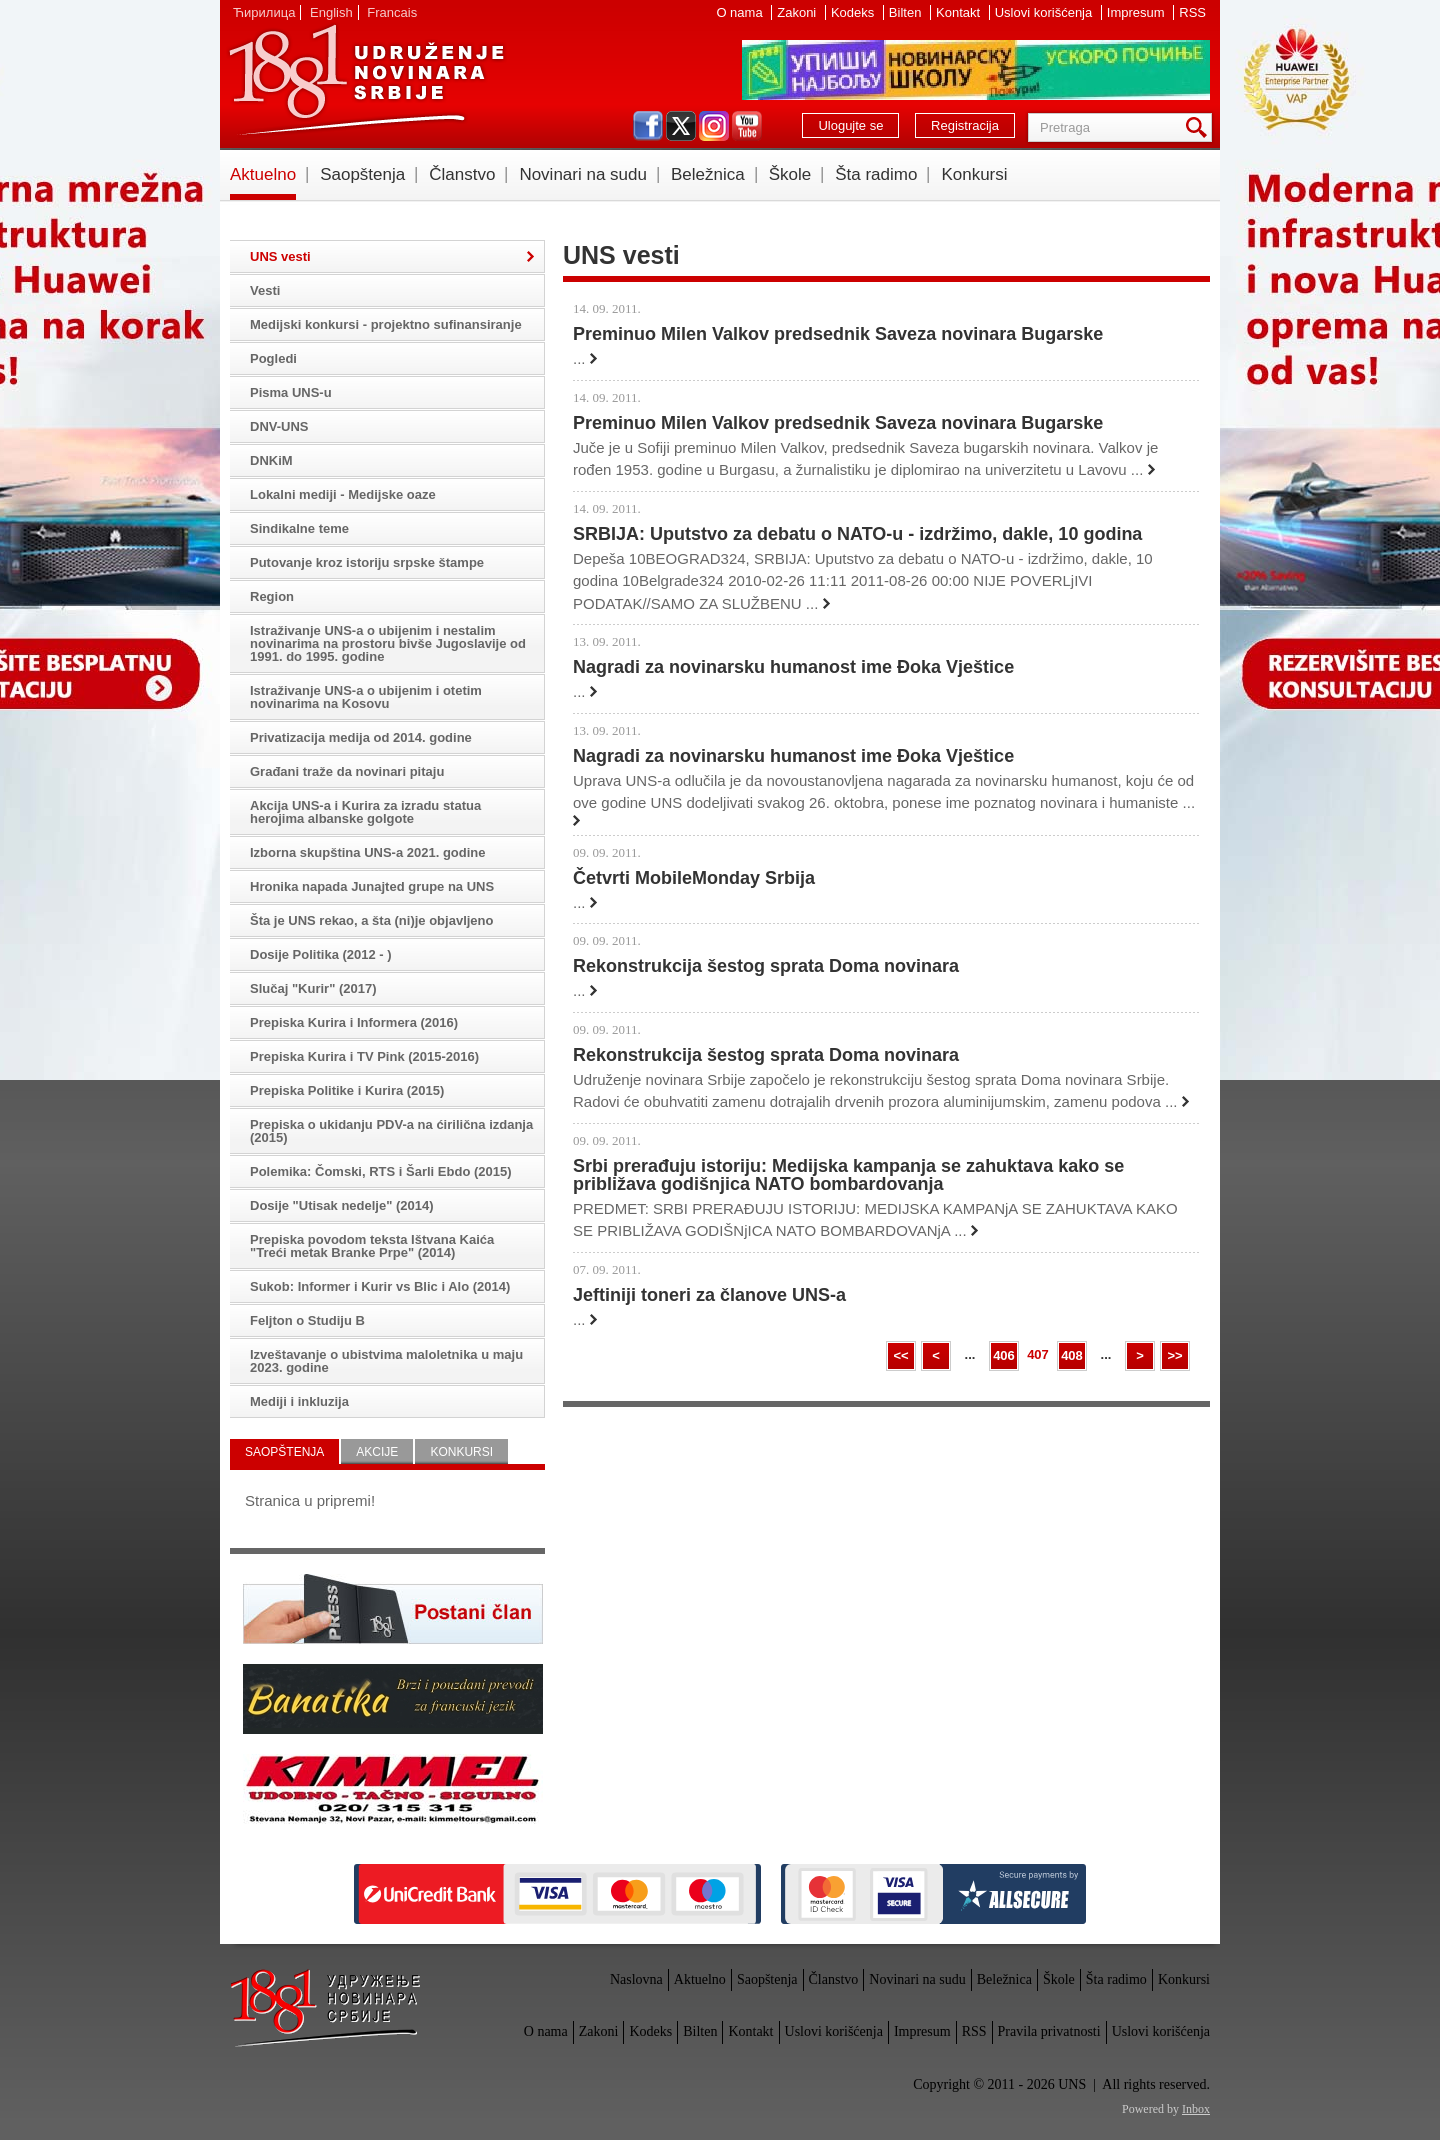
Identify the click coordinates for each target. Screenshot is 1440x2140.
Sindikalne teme (299, 528)
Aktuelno (263, 174)
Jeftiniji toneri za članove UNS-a (709, 1295)
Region (272, 596)
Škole (790, 174)
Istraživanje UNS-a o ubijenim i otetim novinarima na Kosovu (366, 697)
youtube (747, 126)
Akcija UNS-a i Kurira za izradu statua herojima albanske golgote (365, 812)
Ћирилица (264, 12)
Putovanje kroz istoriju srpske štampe (367, 562)
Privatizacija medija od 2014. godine (361, 737)
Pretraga (1200, 127)
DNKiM (271, 460)
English (331, 12)
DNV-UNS (279, 426)
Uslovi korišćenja (1045, 12)
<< (900, 1355)
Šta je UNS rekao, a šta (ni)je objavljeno (371, 920)
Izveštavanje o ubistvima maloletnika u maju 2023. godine (386, 1361)
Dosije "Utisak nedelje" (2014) (342, 1205)
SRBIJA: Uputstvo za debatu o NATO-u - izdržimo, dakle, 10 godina (857, 534)
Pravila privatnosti (1049, 2031)
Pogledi (273, 358)
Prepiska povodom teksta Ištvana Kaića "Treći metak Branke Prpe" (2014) (372, 1246)
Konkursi (974, 174)
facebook (648, 126)
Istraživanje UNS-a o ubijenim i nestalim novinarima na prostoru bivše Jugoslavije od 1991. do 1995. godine (388, 643)
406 (1004, 1355)
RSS (1192, 12)
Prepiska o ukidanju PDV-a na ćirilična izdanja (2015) (391, 1131)
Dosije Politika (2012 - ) (321, 954)
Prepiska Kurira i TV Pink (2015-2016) (364, 1056)
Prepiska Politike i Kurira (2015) (347, 1090)
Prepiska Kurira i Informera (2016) (354, 1022)
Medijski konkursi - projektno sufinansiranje (386, 324)
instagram (714, 126)
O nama (741, 12)
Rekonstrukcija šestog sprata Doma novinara (766, 966)
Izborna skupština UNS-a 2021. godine (368, 852)
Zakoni (798, 12)
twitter (681, 126)
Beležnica (708, 174)
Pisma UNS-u (291, 392)
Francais (392, 12)
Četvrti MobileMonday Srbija (694, 878)
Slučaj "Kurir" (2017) (313, 988)
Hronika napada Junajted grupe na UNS (372, 886)
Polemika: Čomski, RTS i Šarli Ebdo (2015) (381, 1171)
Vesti (265, 290)
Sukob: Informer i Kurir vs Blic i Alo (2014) (380, 1286)
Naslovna (636, 1979)
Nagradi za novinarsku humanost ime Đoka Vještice (793, 667)
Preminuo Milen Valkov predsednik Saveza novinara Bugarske (838, 334)
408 (1072, 1355)
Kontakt (960, 12)
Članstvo (462, 174)
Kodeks (854, 12)
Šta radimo (876, 174)
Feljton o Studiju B (307, 1320)
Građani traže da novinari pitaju (347, 771)
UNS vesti (280, 256)
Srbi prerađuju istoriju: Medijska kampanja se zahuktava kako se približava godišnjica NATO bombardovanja (848, 1175)
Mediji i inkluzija (299, 1401)
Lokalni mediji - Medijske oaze (343, 494)
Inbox (1196, 2109)
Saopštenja (362, 174)
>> (1174, 1355)
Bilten (907, 12)
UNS (366, 80)
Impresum (1137, 12)
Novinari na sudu (583, 174)
